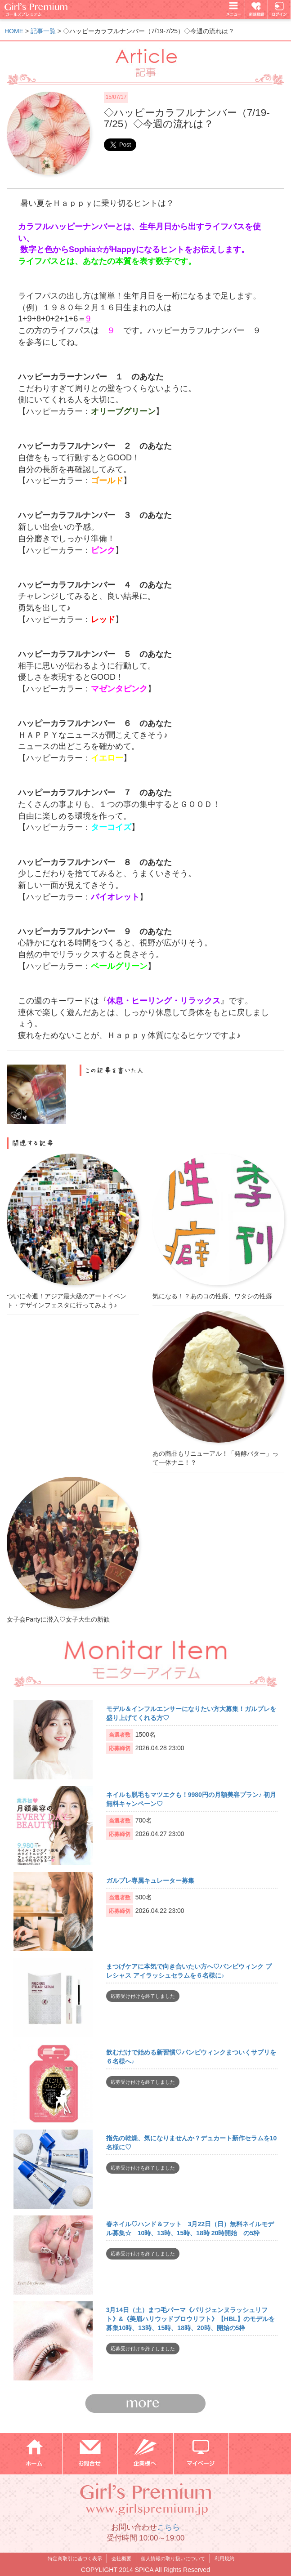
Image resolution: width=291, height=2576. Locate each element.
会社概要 (121, 2558)
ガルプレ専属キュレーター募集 (150, 1880)
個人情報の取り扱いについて (173, 2558)
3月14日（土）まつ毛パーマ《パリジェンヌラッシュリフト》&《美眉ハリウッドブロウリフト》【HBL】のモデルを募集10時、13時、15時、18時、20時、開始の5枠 (190, 2318)
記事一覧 (43, 31)
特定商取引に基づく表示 (75, 2558)
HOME (13, 31)
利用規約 (224, 2558)
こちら (168, 2527)
